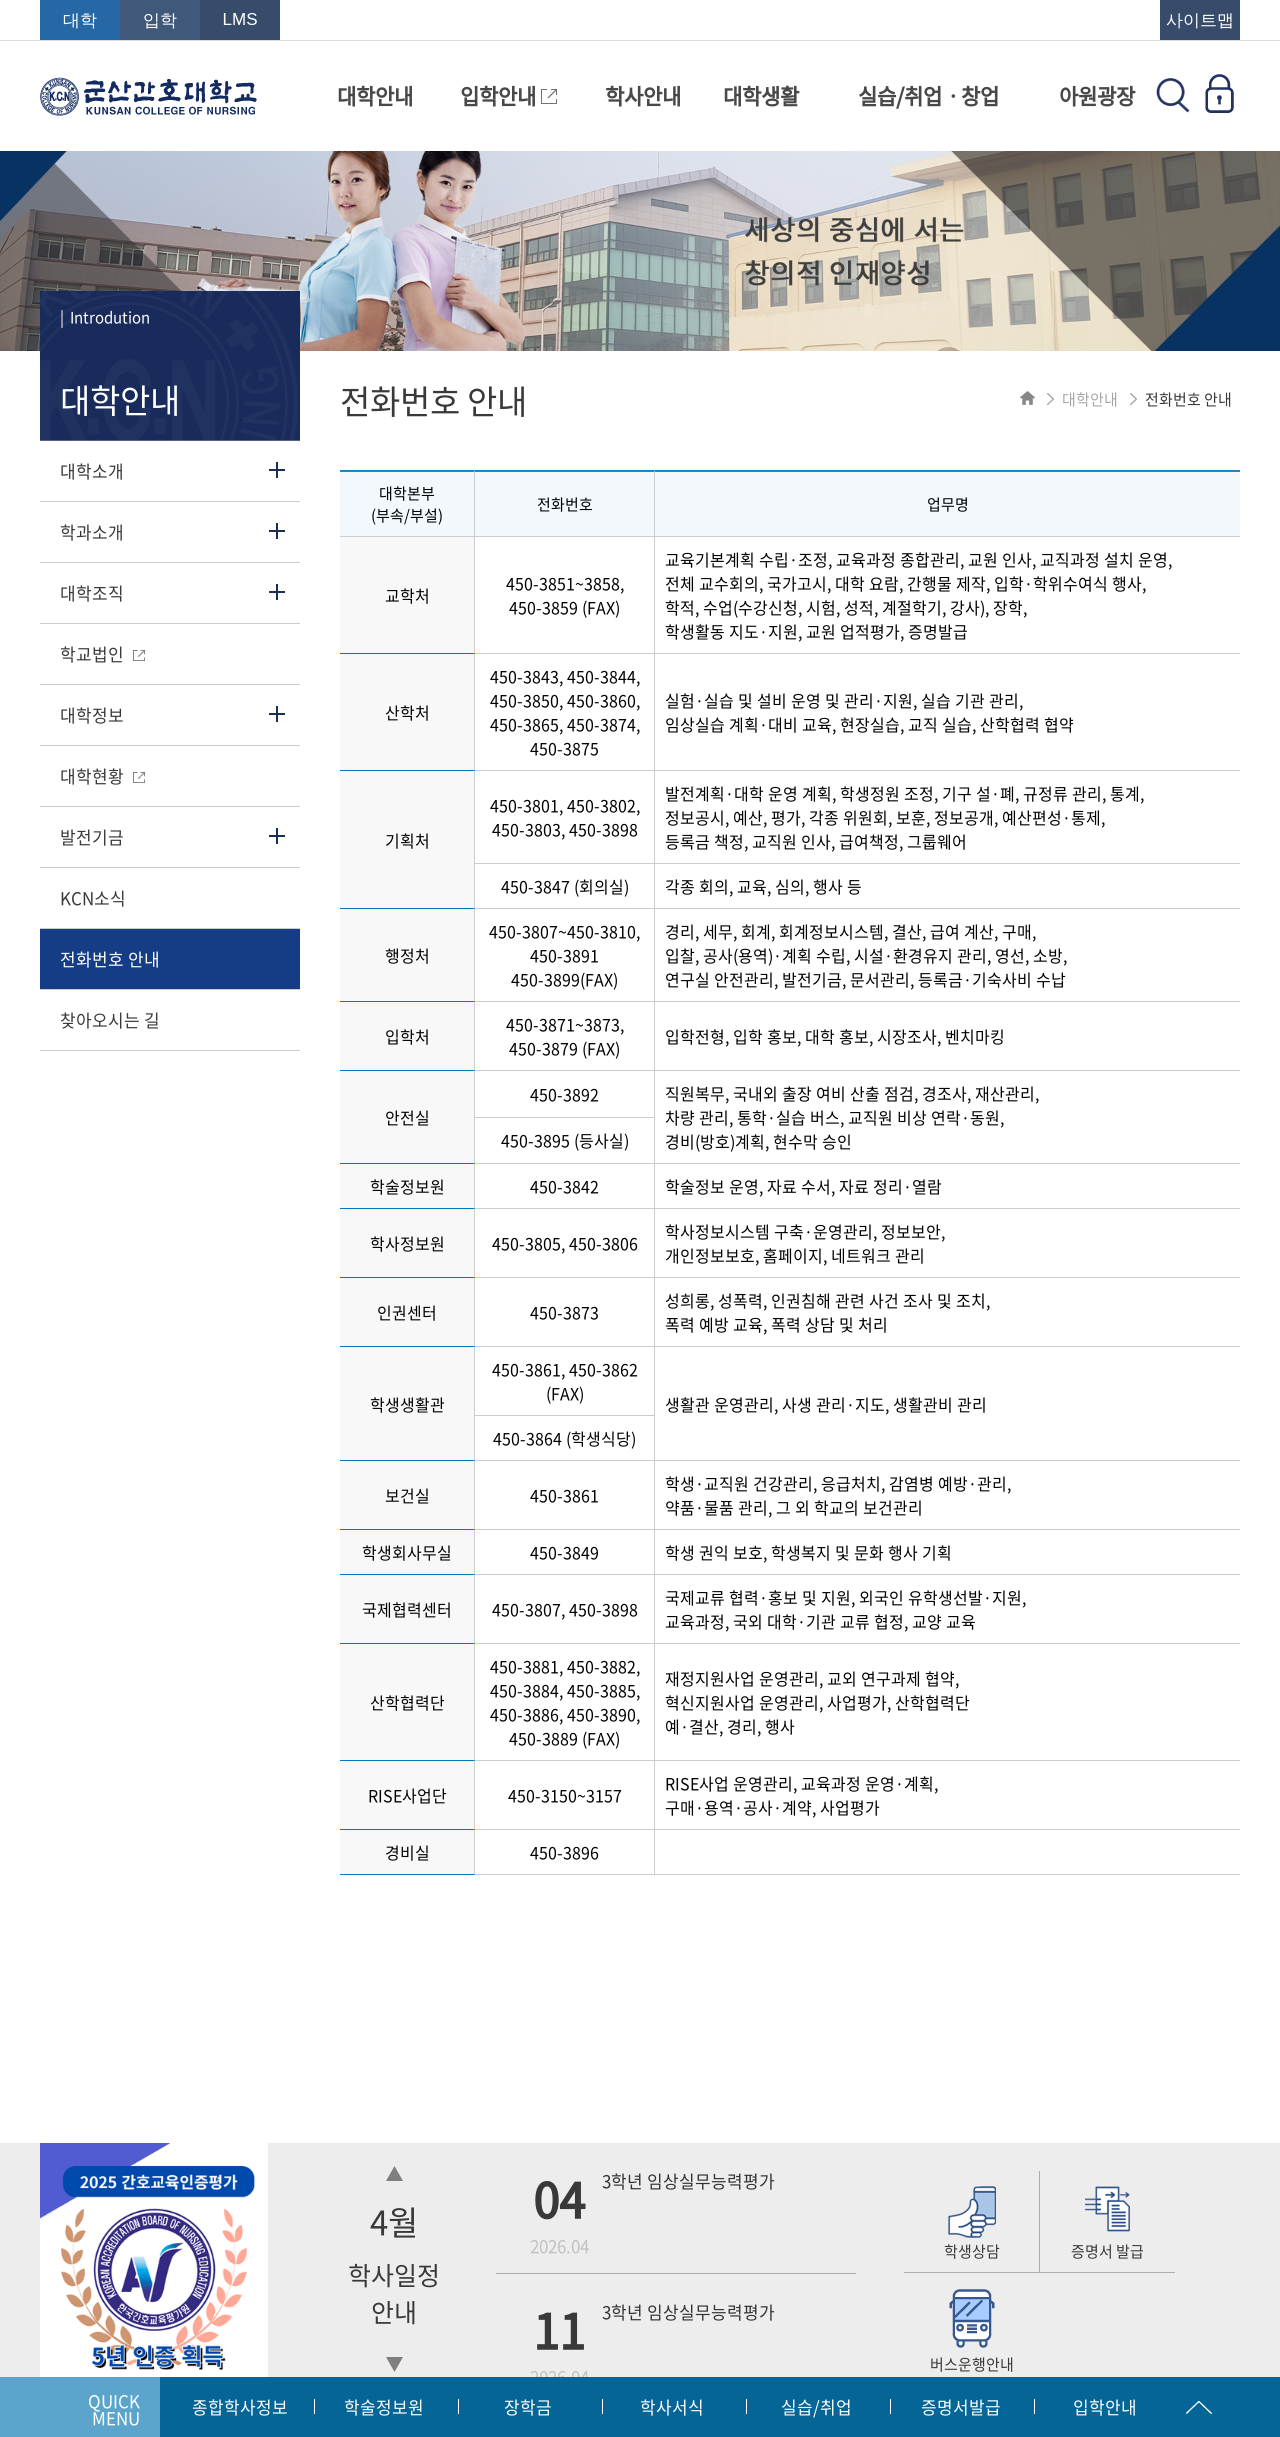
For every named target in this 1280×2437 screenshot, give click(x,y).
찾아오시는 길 (110, 1019)
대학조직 (92, 592)
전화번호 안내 (110, 958)
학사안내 (643, 95)
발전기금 (92, 836)
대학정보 (92, 714)
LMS (240, 19)
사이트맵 (1200, 20)
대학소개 (92, 470)
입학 (160, 20)
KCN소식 (93, 897)
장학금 (528, 2406)
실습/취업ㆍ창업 (928, 95)
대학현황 (102, 775)
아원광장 (1097, 95)
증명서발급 (961, 2406)
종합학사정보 (240, 2406)
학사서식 (672, 2406)
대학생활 (761, 95)
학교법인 (102, 653)
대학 (80, 20)
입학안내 (508, 95)
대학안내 (375, 95)
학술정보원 (384, 2406)
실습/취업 (816, 2406)
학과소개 (92, 531)
